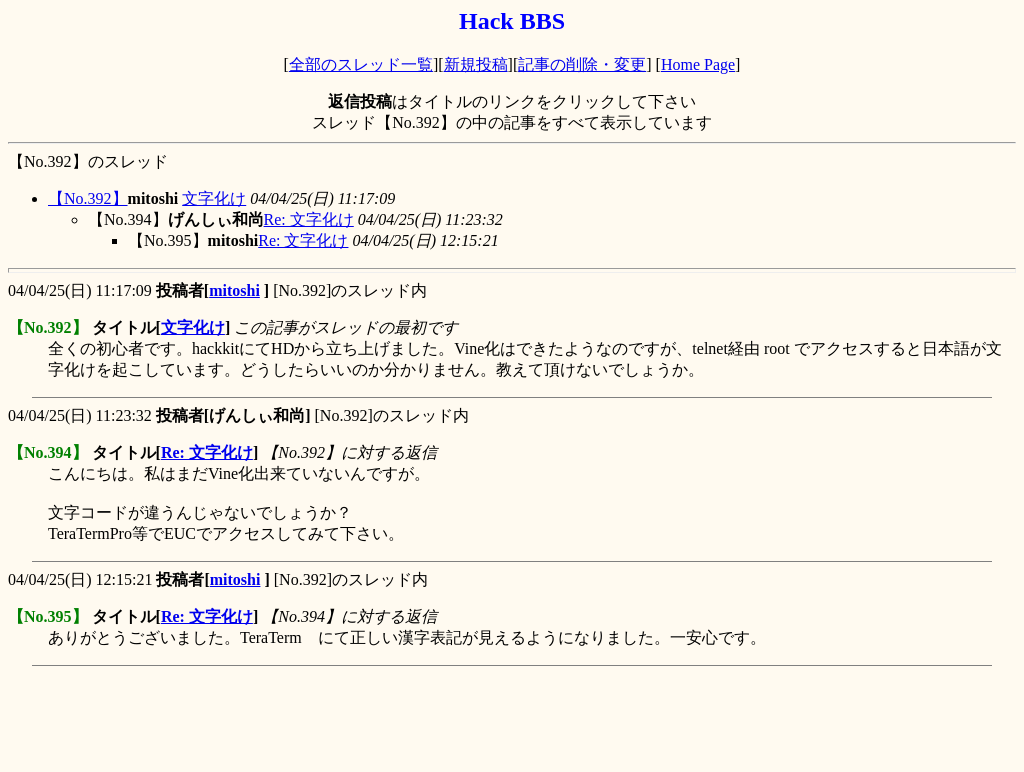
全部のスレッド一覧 (361, 64)
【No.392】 (88, 198)
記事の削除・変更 (582, 64)
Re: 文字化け (309, 219)
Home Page (698, 64)
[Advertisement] (372, 719)
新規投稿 (476, 64)
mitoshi (234, 290)
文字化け (214, 198)
